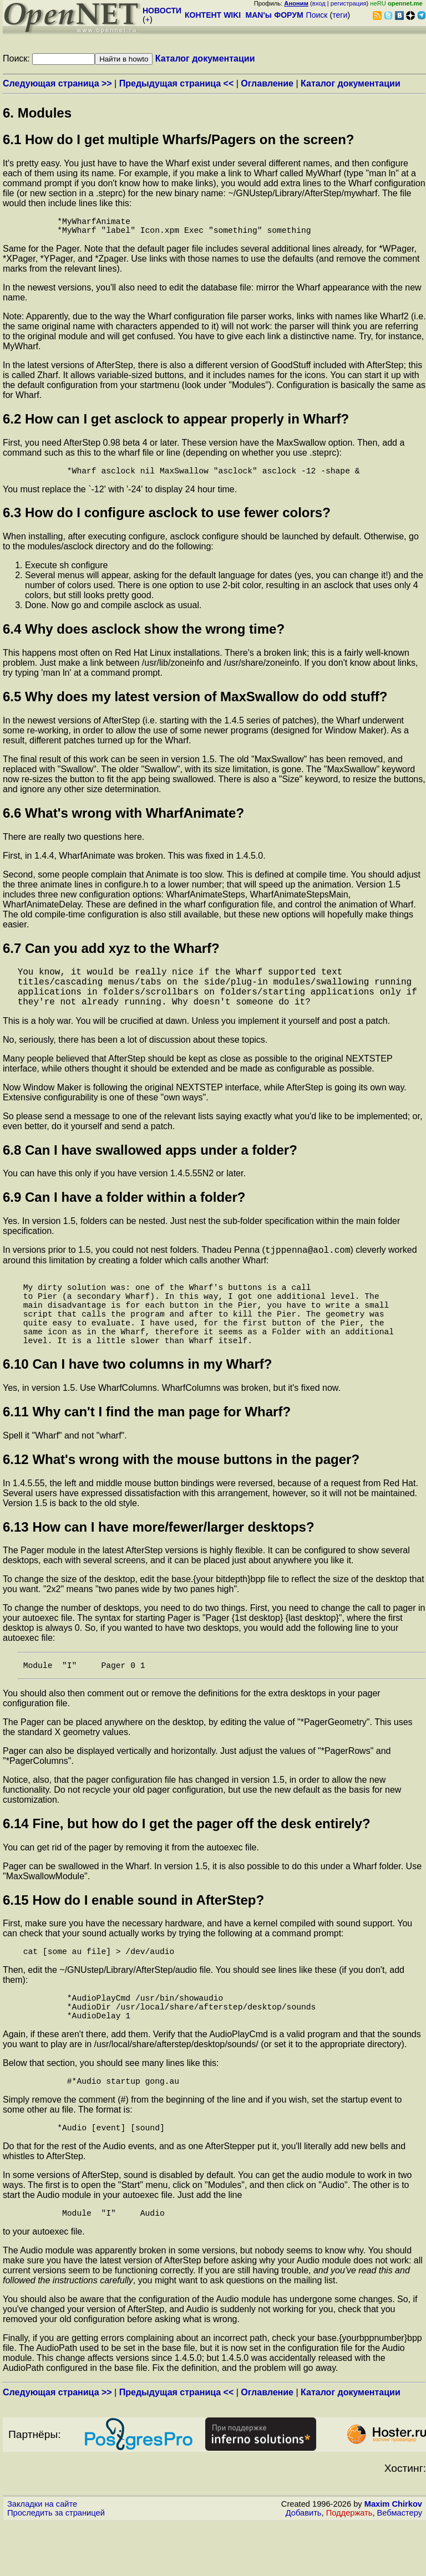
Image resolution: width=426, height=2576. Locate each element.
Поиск (317, 15)
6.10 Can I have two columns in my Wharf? (137, 1398)
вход (319, 3)
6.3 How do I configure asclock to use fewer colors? (167, 519)
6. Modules (37, 112)
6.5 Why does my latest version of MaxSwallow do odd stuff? (195, 703)
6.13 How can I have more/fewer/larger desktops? (159, 1561)
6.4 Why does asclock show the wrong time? (144, 635)
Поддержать (349, 2565)
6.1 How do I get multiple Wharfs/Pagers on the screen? (178, 139)
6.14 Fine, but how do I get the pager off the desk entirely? (187, 1860)
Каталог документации (205, 58)
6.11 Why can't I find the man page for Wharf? (147, 1446)
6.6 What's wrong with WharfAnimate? (123, 819)
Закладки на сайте (42, 2556)
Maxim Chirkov (393, 2556)
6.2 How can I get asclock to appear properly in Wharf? (176, 423)
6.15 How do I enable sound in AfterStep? (133, 1937)
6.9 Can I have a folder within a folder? (124, 1212)
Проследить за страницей (56, 2565)
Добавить (304, 2565)
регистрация (349, 3)
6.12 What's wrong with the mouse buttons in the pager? (181, 1494)
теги (339, 15)
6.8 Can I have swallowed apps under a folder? (150, 1165)
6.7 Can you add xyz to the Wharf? (111, 954)
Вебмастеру (399, 2565)
